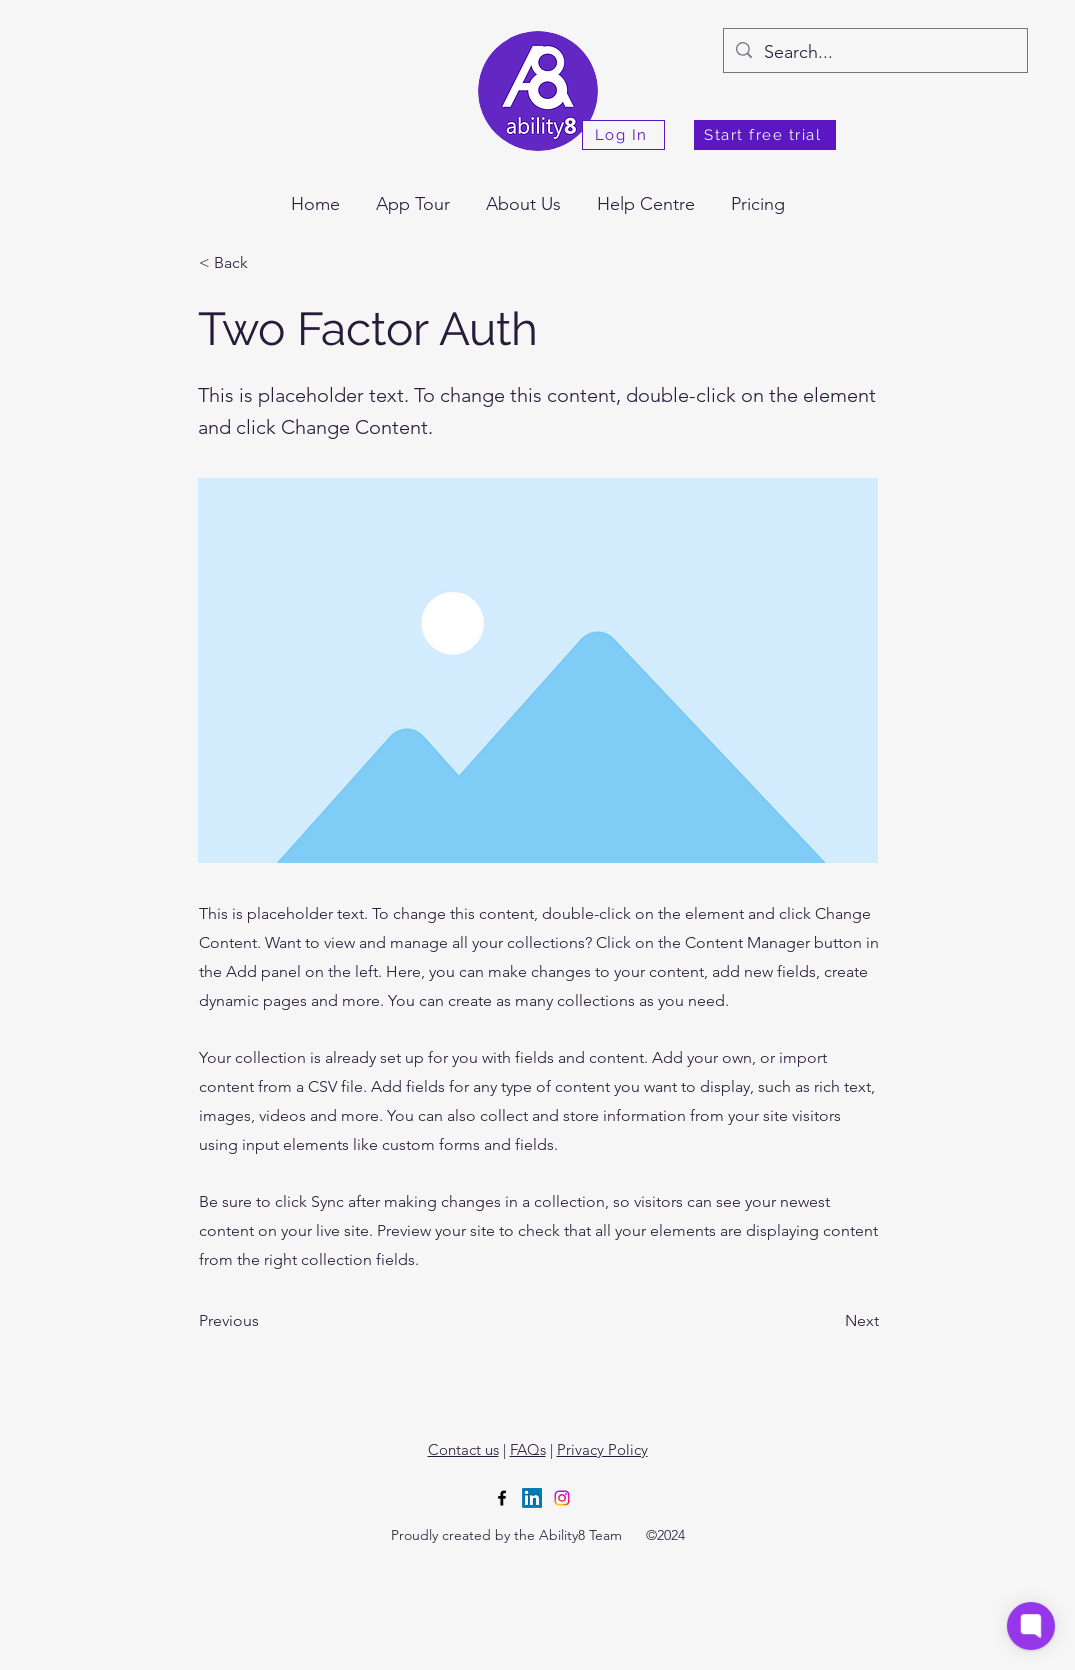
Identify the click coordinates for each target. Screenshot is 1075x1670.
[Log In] (623, 135)
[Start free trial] (765, 135)
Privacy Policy (602, 1449)
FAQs (528, 1449)
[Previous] (265, 1321)
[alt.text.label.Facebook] (502, 1498)
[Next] (829, 1321)
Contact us (463, 1449)
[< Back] (265, 263)
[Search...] (874, 53)
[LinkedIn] (532, 1498)
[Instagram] (562, 1498)
